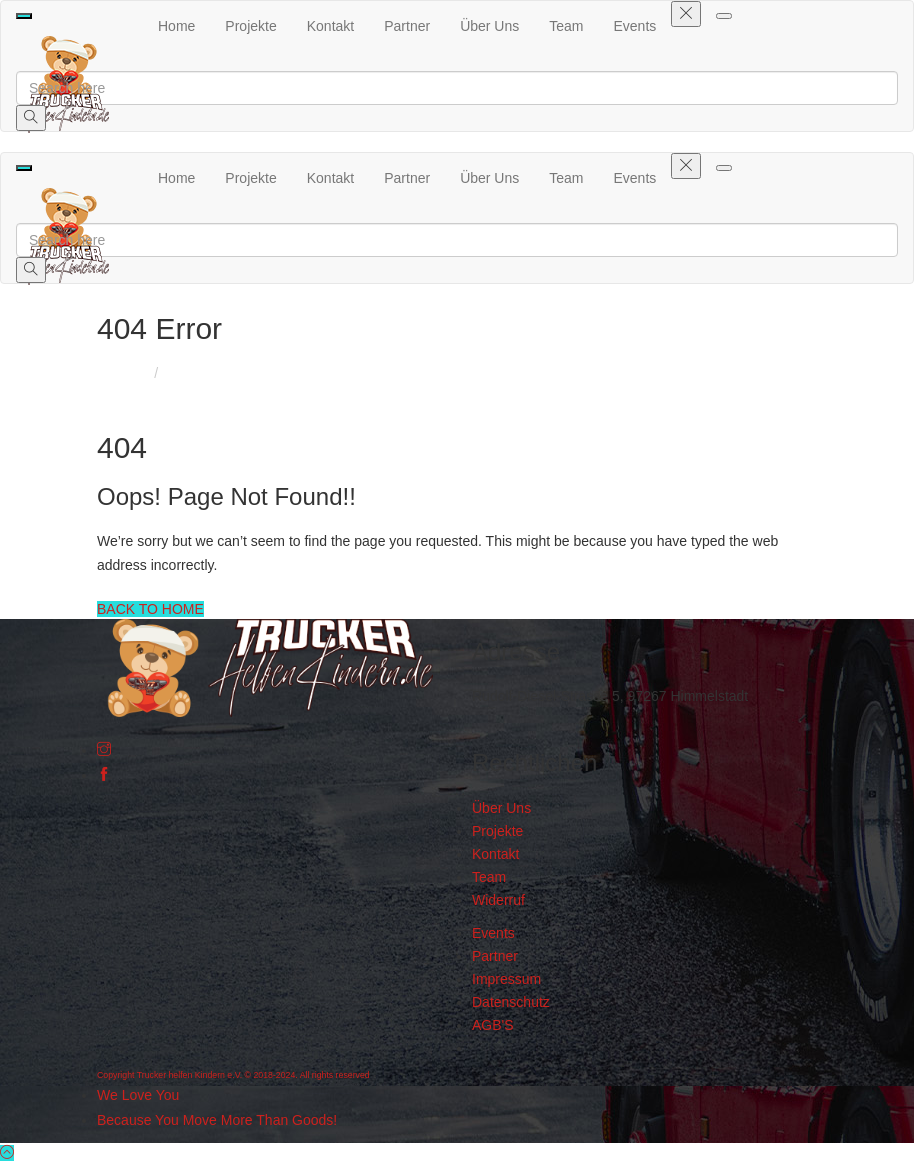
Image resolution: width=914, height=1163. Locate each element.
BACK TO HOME (150, 609)
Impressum (506, 979)
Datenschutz (511, 1002)
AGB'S (493, 1025)
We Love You (138, 1095)
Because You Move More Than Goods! (217, 1120)
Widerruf (498, 900)
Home (176, 26)
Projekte (250, 26)
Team (566, 26)
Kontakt (330, 26)
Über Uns (489, 26)
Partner (407, 26)
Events (635, 26)
